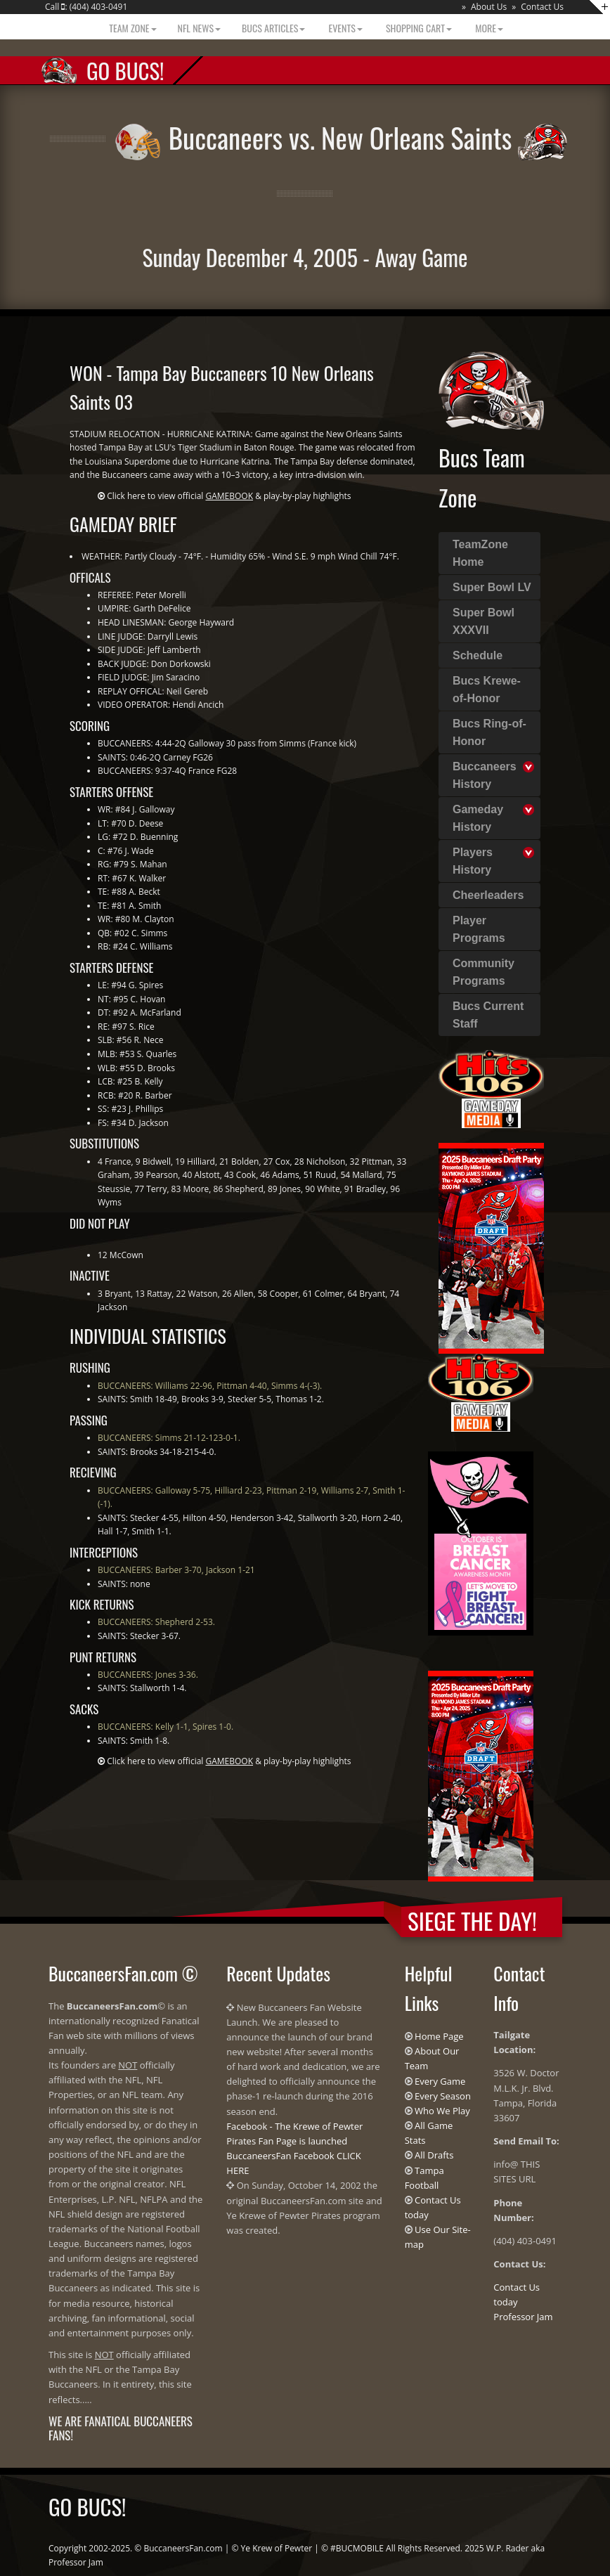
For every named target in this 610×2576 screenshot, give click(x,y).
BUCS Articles (273, 27)
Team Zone (131, 27)
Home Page (439, 2036)
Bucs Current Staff (488, 1015)
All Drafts (434, 2155)
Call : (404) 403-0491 (86, 7)
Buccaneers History (485, 775)
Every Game (440, 2081)
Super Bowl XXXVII (483, 621)
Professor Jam (522, 2316)
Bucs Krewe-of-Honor (487, 689)
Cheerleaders (488, 895)
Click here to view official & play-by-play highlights (229, 496)
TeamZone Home (480, 553)
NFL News (199, 27)
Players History (473, 861)
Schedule (477, 655)
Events (344, 27)
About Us (489, 7)
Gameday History (478, 818)
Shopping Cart (418, 27)
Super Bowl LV (492, 587)
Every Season (443, 2096)
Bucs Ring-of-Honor (489, 732)
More (488, 27)
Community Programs (483, 972)
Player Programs (479, 929)
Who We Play (442, 2110)
